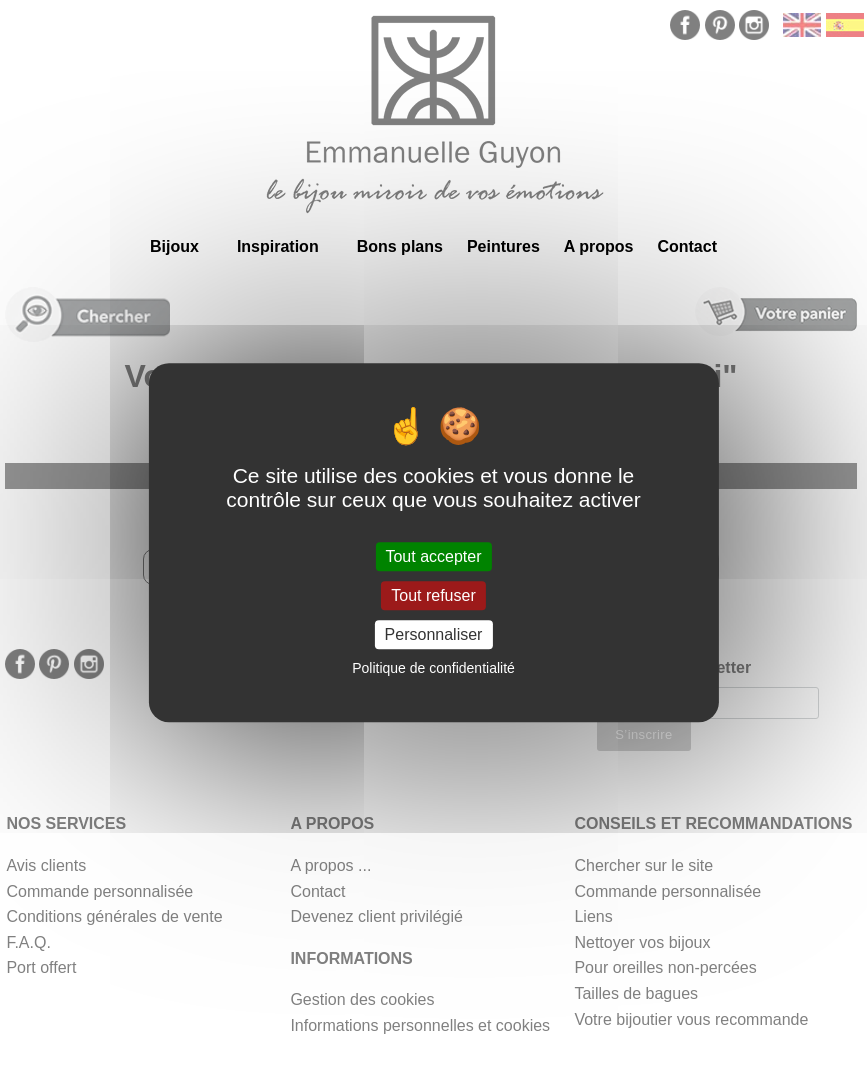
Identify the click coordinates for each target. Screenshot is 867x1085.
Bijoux (174, 246)
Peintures (503, 246)
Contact (687, 246)
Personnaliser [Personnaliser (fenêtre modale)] (434, 634)
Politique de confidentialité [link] (433, 668)
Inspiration (278, 246)
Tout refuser (433, 595)
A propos (599, 246)
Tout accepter (433, 556)
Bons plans (400, 246)
